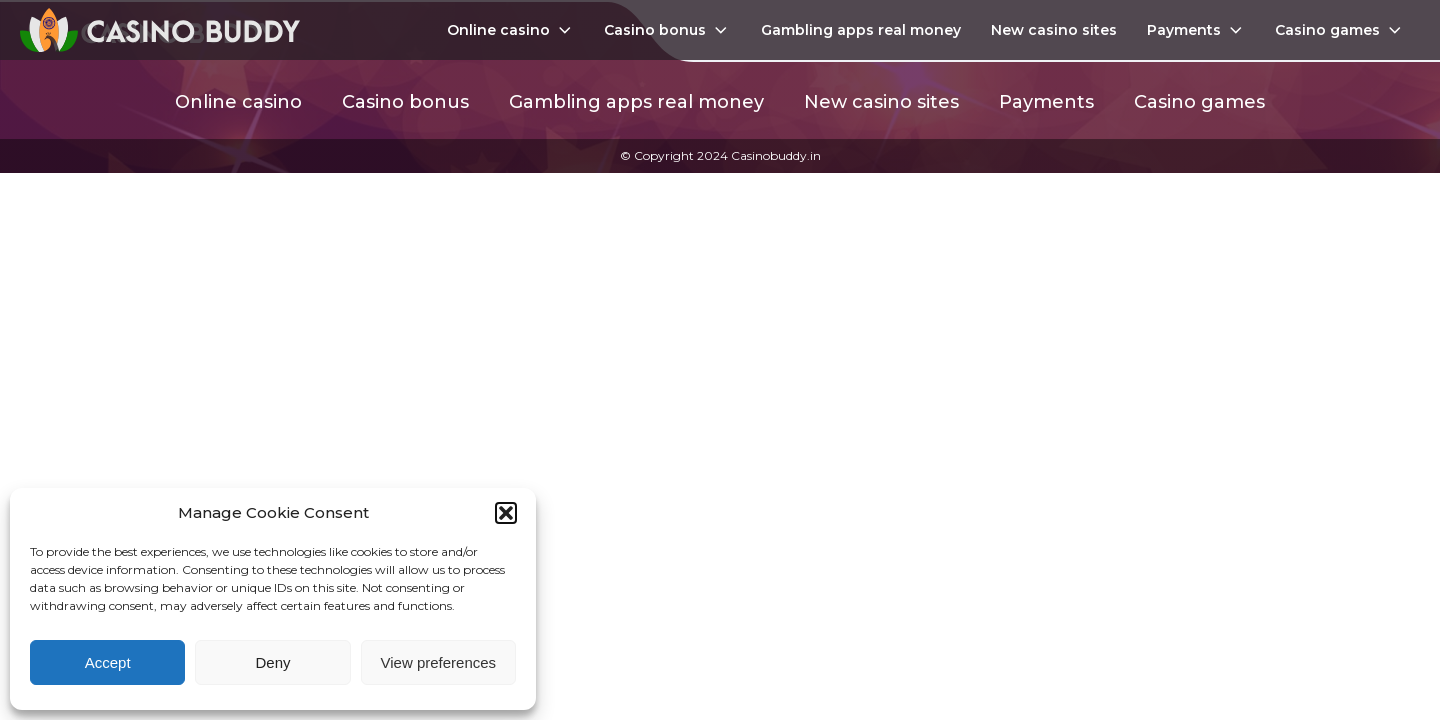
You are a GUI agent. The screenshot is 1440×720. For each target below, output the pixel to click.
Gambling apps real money (861, 30)
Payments (1196, 30)
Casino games (1340, 30)
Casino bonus (667, 30)
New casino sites (1054, 30)
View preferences (439, 662)
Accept (108, 662)
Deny (272, 662)
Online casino (511, 30)
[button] (506, 513)
